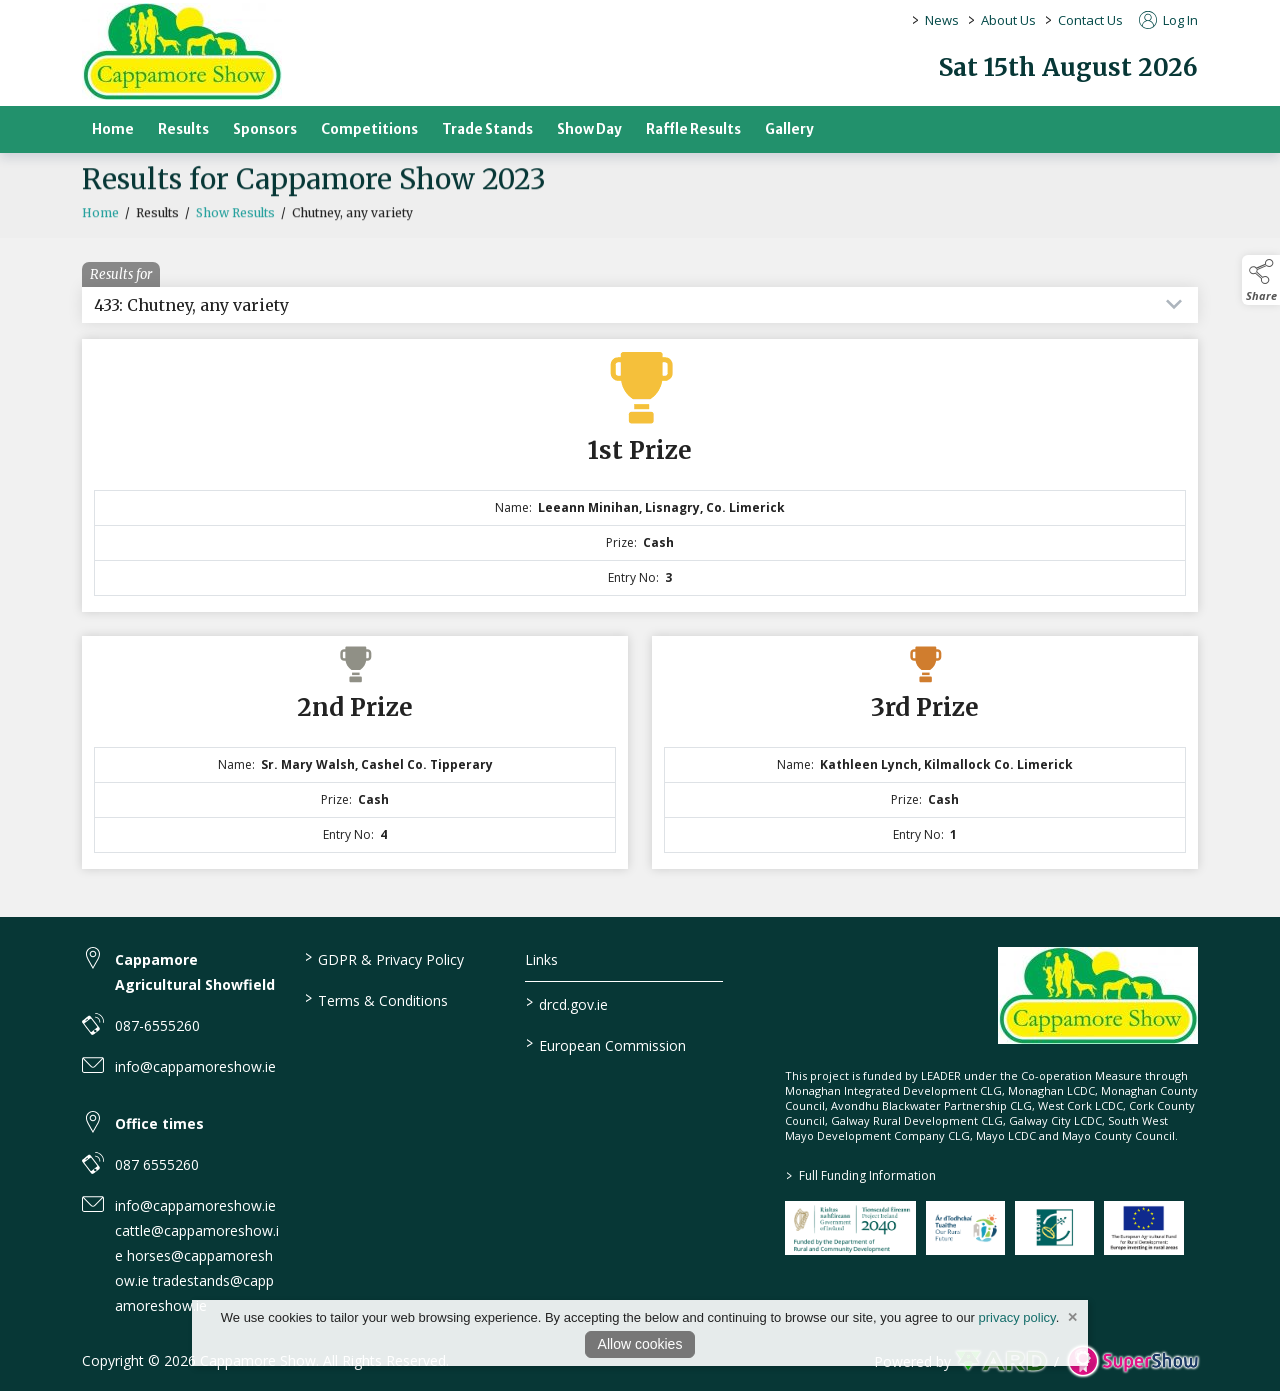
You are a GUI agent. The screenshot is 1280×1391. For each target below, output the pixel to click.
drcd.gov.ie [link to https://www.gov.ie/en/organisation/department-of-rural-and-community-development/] (567, 1003)
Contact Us (1090, 20)
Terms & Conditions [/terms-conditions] (375, 999)
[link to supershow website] (1132, 1361)
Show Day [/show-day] (589, 129)
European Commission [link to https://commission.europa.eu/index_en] (606, 1044)
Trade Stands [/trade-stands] (487, 129)
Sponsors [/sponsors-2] (265, 129)
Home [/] (113, 129)
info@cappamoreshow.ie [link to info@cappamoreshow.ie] (195, 1066)
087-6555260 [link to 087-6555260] (157, 1025)
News (942, 20)
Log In (1168, 20)
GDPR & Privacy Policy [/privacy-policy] (383, 958)
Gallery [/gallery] (789, 129)
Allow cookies (640, 1344)
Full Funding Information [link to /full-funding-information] (860, 1175)
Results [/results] (183, 129)
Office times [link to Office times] (159, 1123)
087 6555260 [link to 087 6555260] (157, 1164)
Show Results (235, 218)
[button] (1261, 280)
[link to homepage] (182, 51)
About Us (1008, 20)
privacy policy (1017, 1317)
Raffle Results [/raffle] (693, 129)
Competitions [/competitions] (369, 129)
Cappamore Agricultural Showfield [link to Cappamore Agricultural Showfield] (195, 972)
